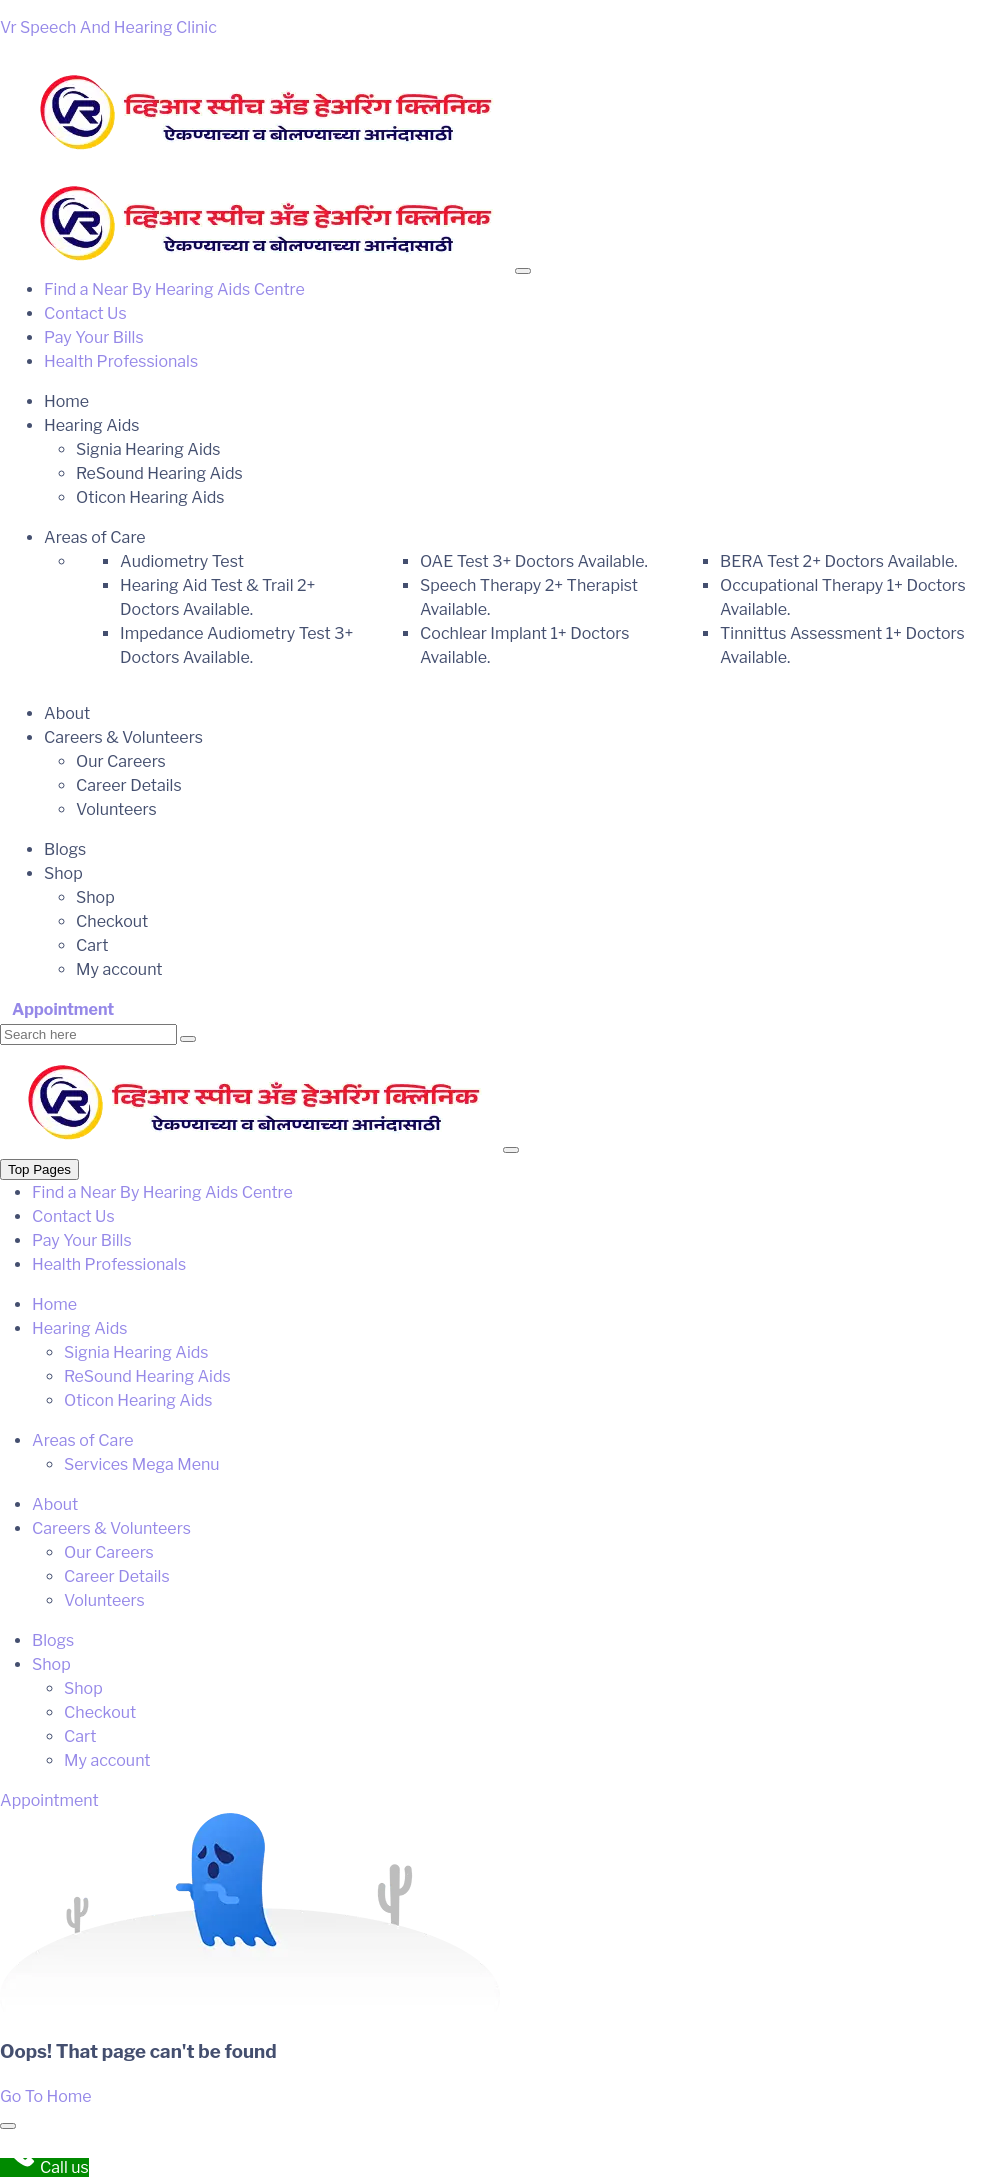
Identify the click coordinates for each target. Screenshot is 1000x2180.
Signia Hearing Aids (148, 449)
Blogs (65, 849)
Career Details (129, 785)
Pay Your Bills (94, 337)
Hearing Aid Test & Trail (217, 597)
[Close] (511, 1150)
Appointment (63, 1009)
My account (119, 969)
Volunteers (116, 809)
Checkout (112, 921)
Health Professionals (121, 361)
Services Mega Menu (142, 1464)
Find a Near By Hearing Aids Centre (174, 289)
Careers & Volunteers (123, 737)
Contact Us (85, 313)
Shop (63, 873)
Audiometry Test (182, 561)
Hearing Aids (91, 425)
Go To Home (46, 2096)
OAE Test (534, 561)
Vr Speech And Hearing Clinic (108, 27)
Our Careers (121, 761)
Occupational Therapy (843, 597)
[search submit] (188, 1039)
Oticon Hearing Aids (150, 497)
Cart (92, 945)
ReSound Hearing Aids (159, 473)
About (67, 713)
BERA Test (839, 561)
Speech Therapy (529, 597)
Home (66, 401)
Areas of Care (95, 537)
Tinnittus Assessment (842, 645)
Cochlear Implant (525, 645)
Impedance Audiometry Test (236, 645)
